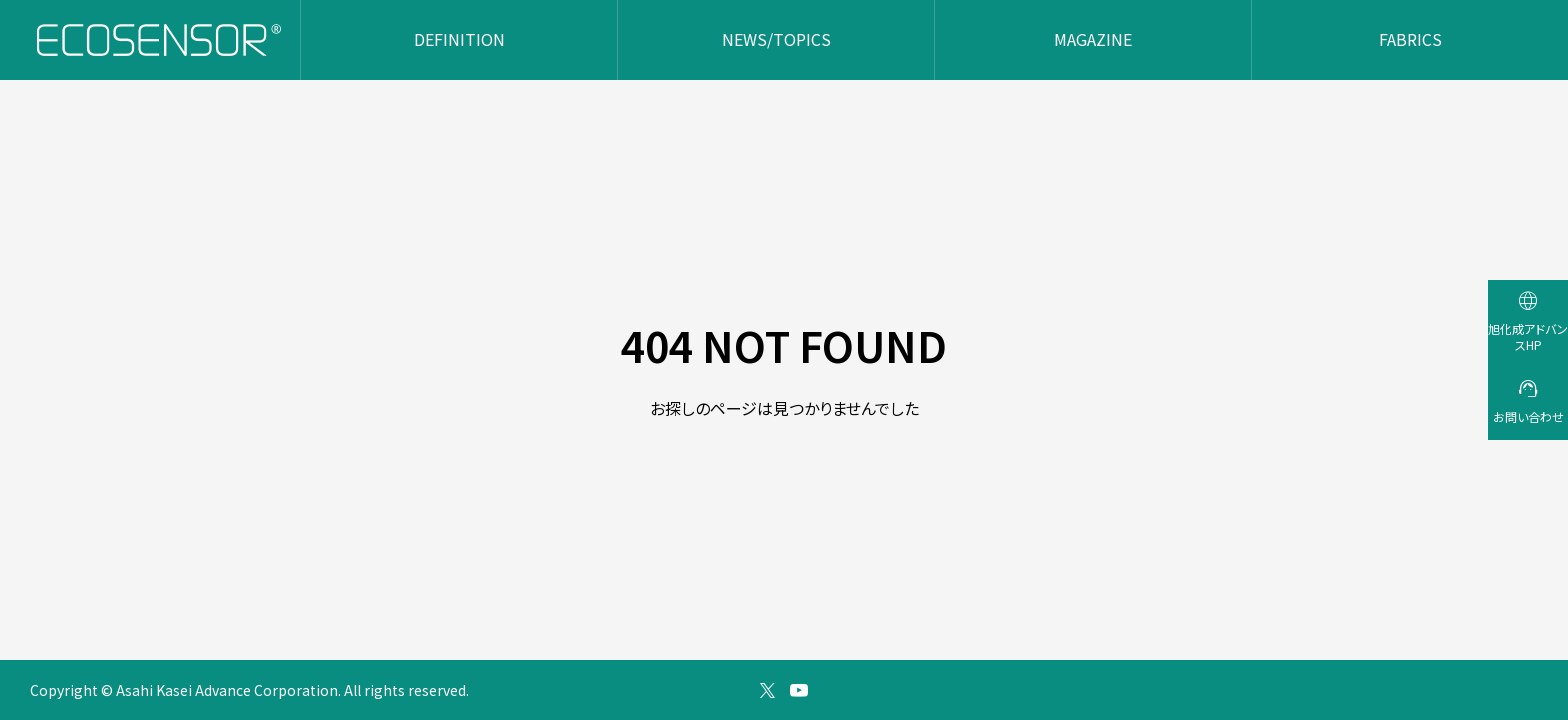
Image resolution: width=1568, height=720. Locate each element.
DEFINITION (459, 39)
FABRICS (1410, 39)
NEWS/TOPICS (776, 39)
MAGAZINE (1093, 39)
